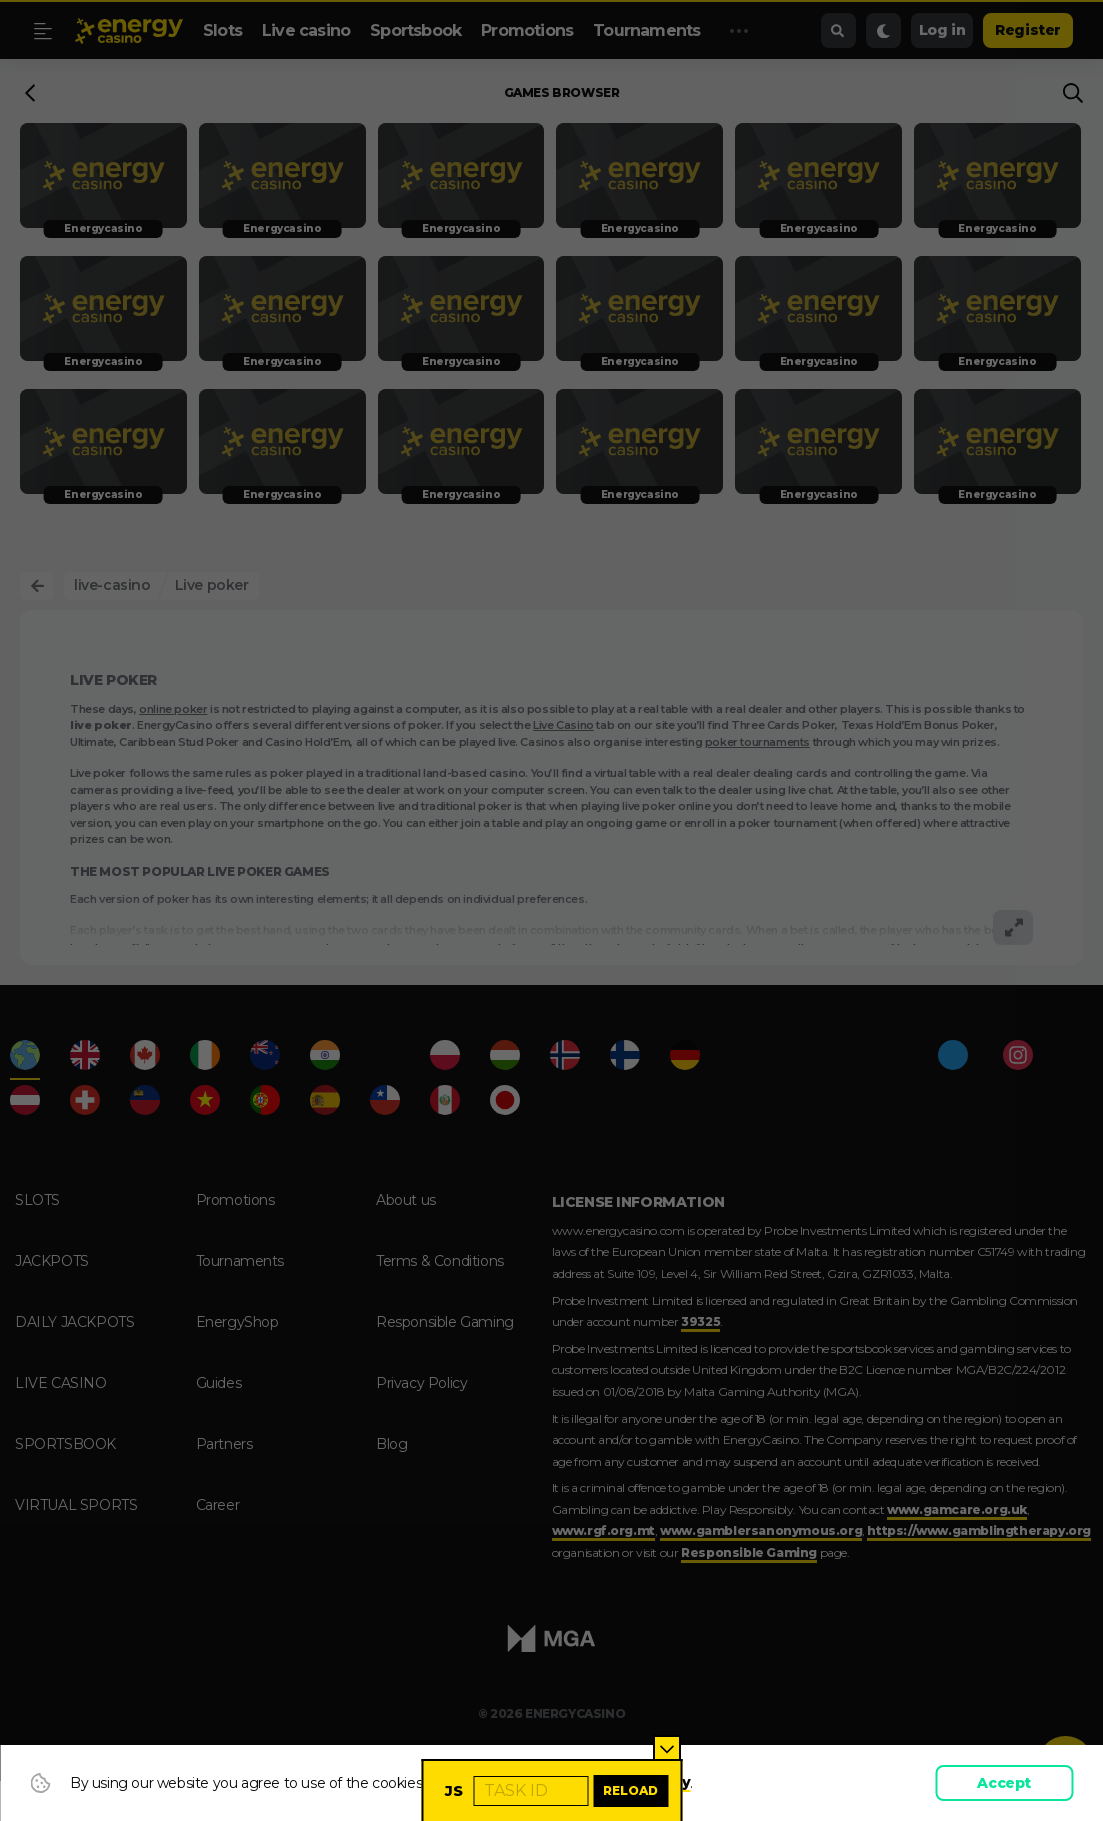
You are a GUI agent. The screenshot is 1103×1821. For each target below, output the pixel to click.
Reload (630, 1790)
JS (454, 1791)
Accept (1004, 1783)
